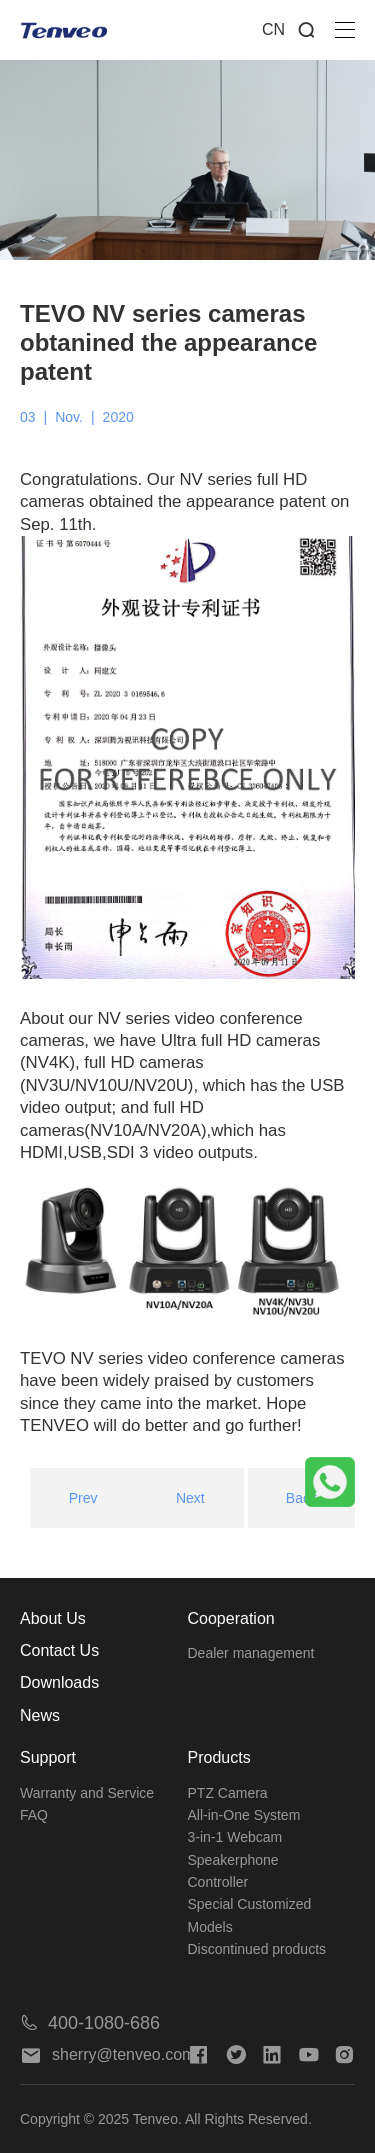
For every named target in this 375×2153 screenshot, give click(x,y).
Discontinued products (257, 1949)
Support (48, 1757)
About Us (53, 1618)
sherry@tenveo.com (107, 2054)
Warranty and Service (87, 1793)
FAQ (34, 1815)
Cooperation (231, 1618)
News (40, 1715)
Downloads (59, 1682)
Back (301, 1498)
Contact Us (59, 1650)
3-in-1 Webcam (235, 1837)
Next (190, 1498)
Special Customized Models (250, 1915)
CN (273, 29)
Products (219, 1757)
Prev (83, 1498)
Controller (218, 1882)
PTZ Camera (228, 1793)
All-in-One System (244, 1815)
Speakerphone (233, 1860)
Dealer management (251, 1653)
